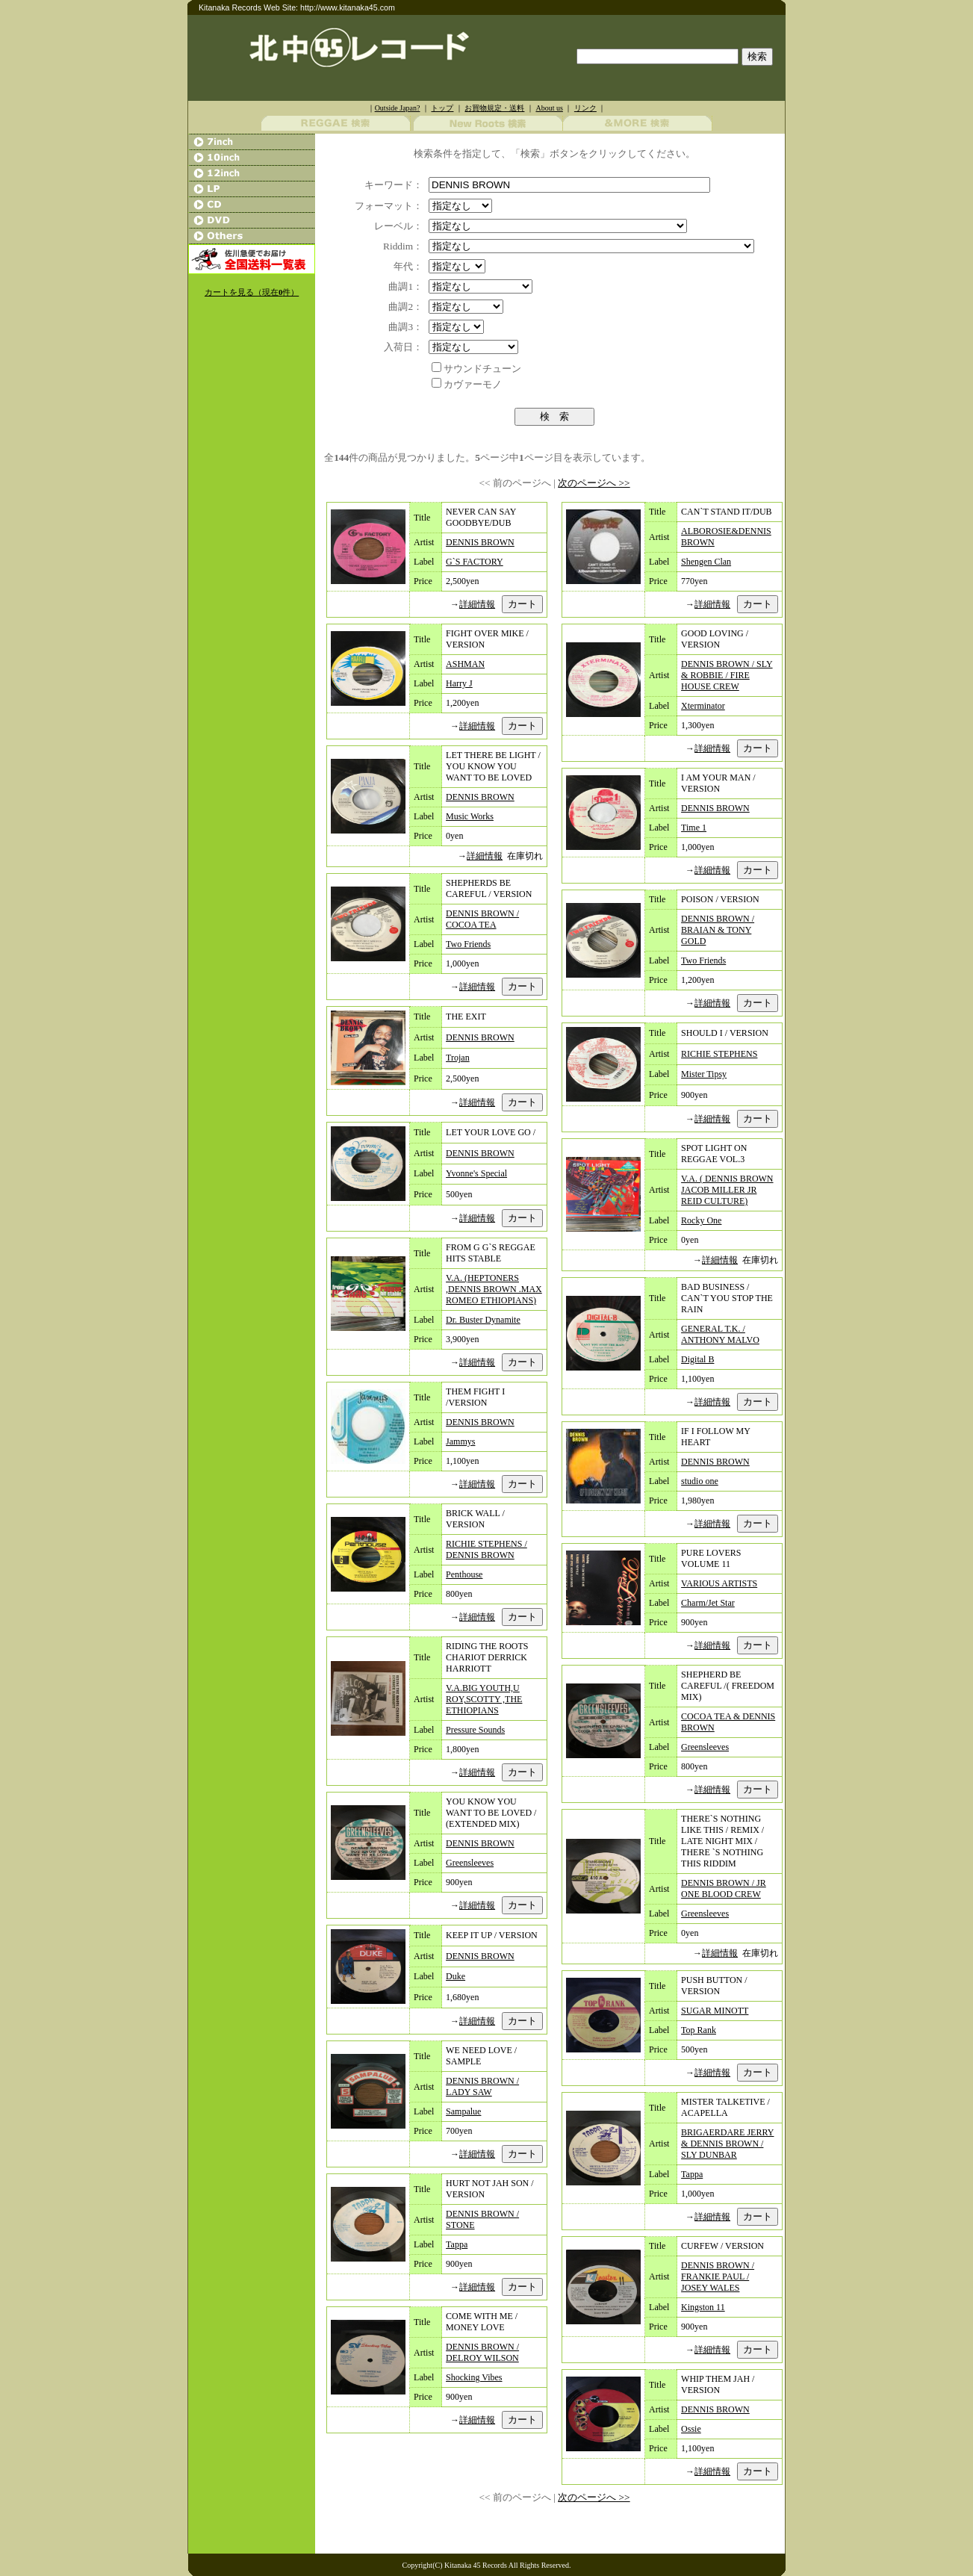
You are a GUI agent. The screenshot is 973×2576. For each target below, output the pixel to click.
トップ (442, 108)
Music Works (470, 816)
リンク (585, 108)
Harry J (459, 683)
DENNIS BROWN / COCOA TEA (482, 919)
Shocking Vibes (474, 2377)
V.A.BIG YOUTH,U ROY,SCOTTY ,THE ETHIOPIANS (484, 1699)
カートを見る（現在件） (252, 292)
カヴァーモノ (473, 384)
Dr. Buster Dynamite (483, 1320)
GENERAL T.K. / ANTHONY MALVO (720, 1334)
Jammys (460, 1441)
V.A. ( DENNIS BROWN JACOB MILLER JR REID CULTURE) (727, 1189)
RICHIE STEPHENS (719, 1054)
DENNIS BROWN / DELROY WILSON (482, 2352)
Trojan (458, 1057)
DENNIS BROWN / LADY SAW (482, 2086)
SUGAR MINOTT (714, 2010)
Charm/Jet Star (708, 1603)
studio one (699, 1481)
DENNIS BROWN (480, 542)
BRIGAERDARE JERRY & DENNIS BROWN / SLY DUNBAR (727, 2143)
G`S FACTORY (474, 561)
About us (548, 108)
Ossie (691, 2429)
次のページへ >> (594, 482)
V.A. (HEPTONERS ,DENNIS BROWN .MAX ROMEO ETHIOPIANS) (494, 1289)
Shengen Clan (706, 561)
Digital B (697, 1359)
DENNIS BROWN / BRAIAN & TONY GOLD (717, 929)
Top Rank (698, 2030)
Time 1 (693, 827)
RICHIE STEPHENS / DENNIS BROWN (486, 1549)
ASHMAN (465, 664)
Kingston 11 (703, 2307)
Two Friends (468, 944)
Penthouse (464, 1574)
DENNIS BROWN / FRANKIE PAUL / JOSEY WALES (717, 2276)
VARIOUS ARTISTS (719, 1583)
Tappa (456, 2244)
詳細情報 (477, 604)
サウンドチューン (482, 368)
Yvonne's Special (476, 1173)
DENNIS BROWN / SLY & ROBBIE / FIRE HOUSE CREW (726, 675)
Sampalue (463, 2111)
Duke (455, 1976)
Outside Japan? (397, 108)
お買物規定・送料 (494, 108)
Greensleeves (470, 1862)
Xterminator (703, 706)
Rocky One (701, 1220)
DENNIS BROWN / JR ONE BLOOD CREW (723, 1888)
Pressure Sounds (475, 1730)
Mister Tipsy (704, 1074)
